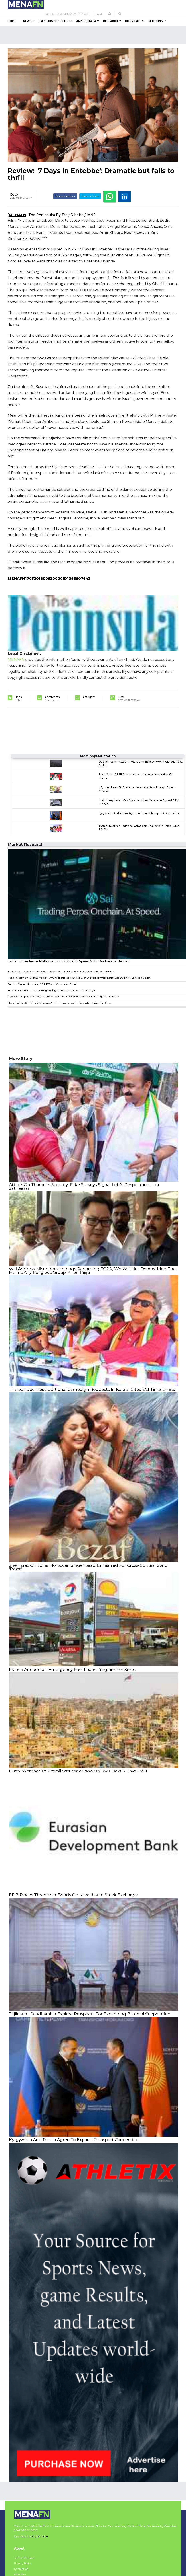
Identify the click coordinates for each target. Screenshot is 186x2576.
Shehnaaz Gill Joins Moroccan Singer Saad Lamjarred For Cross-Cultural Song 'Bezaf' (88, 1567)
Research (110, 21)
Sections (155, 21)
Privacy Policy (23, 2563)
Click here (40, 2536)
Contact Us (21, 2569)
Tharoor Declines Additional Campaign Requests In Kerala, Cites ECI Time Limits (92, 1389)
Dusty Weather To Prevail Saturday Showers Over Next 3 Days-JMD (78, 1770)
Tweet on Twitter (90, 196)
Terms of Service (24, 2558)
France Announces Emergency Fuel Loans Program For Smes (72, 1669)
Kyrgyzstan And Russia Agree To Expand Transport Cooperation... (139, 813)
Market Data (86, 21)
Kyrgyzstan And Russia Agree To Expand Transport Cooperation (74, 2139)
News (27, 21)
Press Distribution (53, 21)
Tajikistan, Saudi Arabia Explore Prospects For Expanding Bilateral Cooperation (89, 2013)
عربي (99, 14)
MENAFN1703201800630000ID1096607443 (49, 578)
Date (14, 194)
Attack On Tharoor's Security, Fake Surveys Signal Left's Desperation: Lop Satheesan (84, 1186)
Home (12, 21)
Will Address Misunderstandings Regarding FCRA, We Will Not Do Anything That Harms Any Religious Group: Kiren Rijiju (93, 1270)
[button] (109, 14)
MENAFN (17, 215)
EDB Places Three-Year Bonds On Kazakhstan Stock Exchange (73, 1894)
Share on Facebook (65, 196)
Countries (133, 21)
